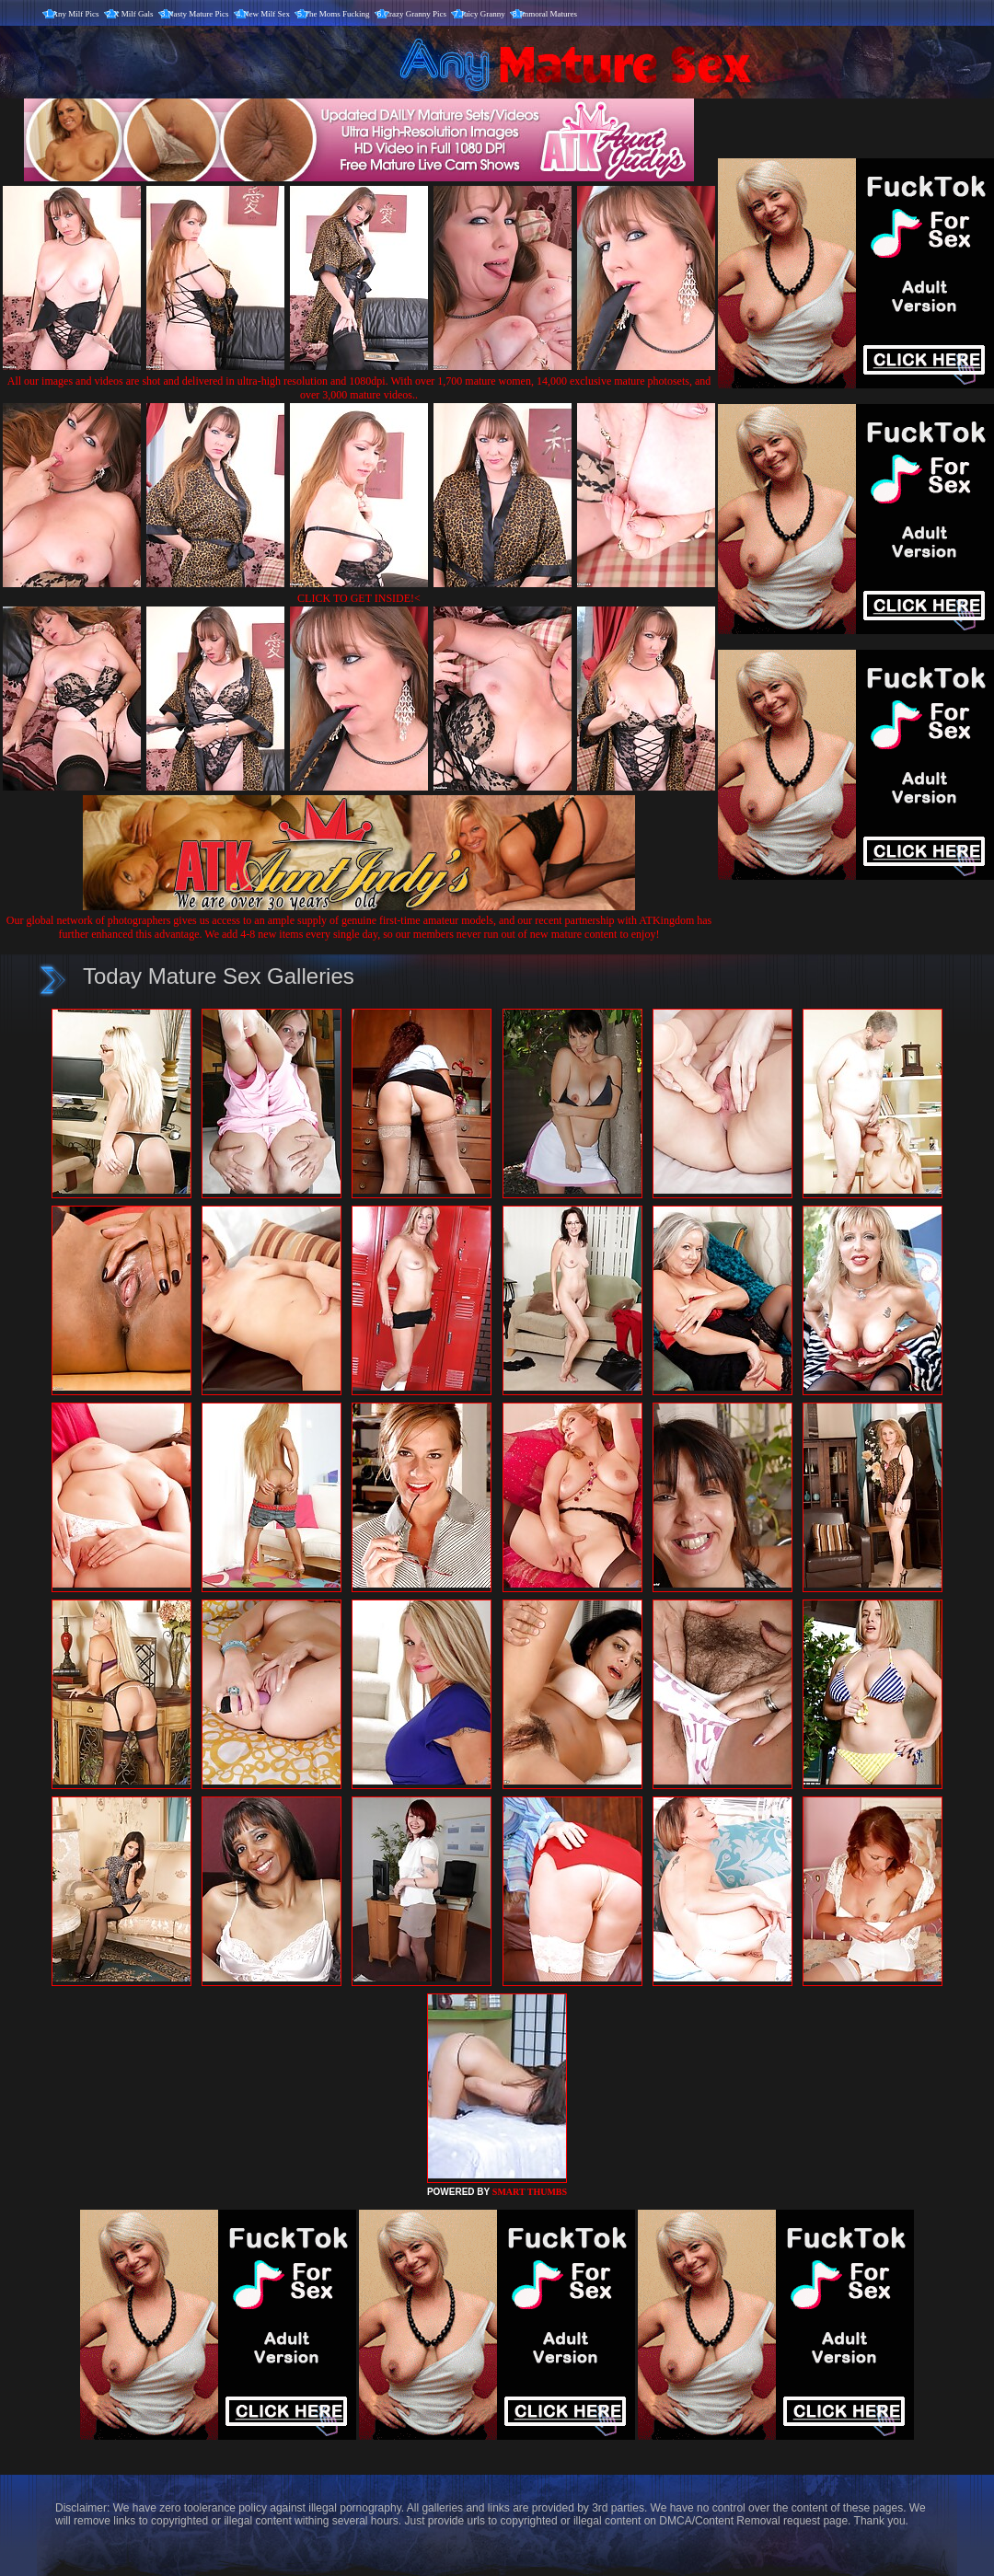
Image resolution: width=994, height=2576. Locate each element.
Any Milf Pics (75, 13)
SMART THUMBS (529, 2192)
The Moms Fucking (337, 13)
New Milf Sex (266, 13)
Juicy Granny (483, 13)
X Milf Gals (133, 13)
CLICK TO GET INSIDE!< (359, 598)
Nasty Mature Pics (198, 13)
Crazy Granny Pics (415, 13)
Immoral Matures (548, 13)
